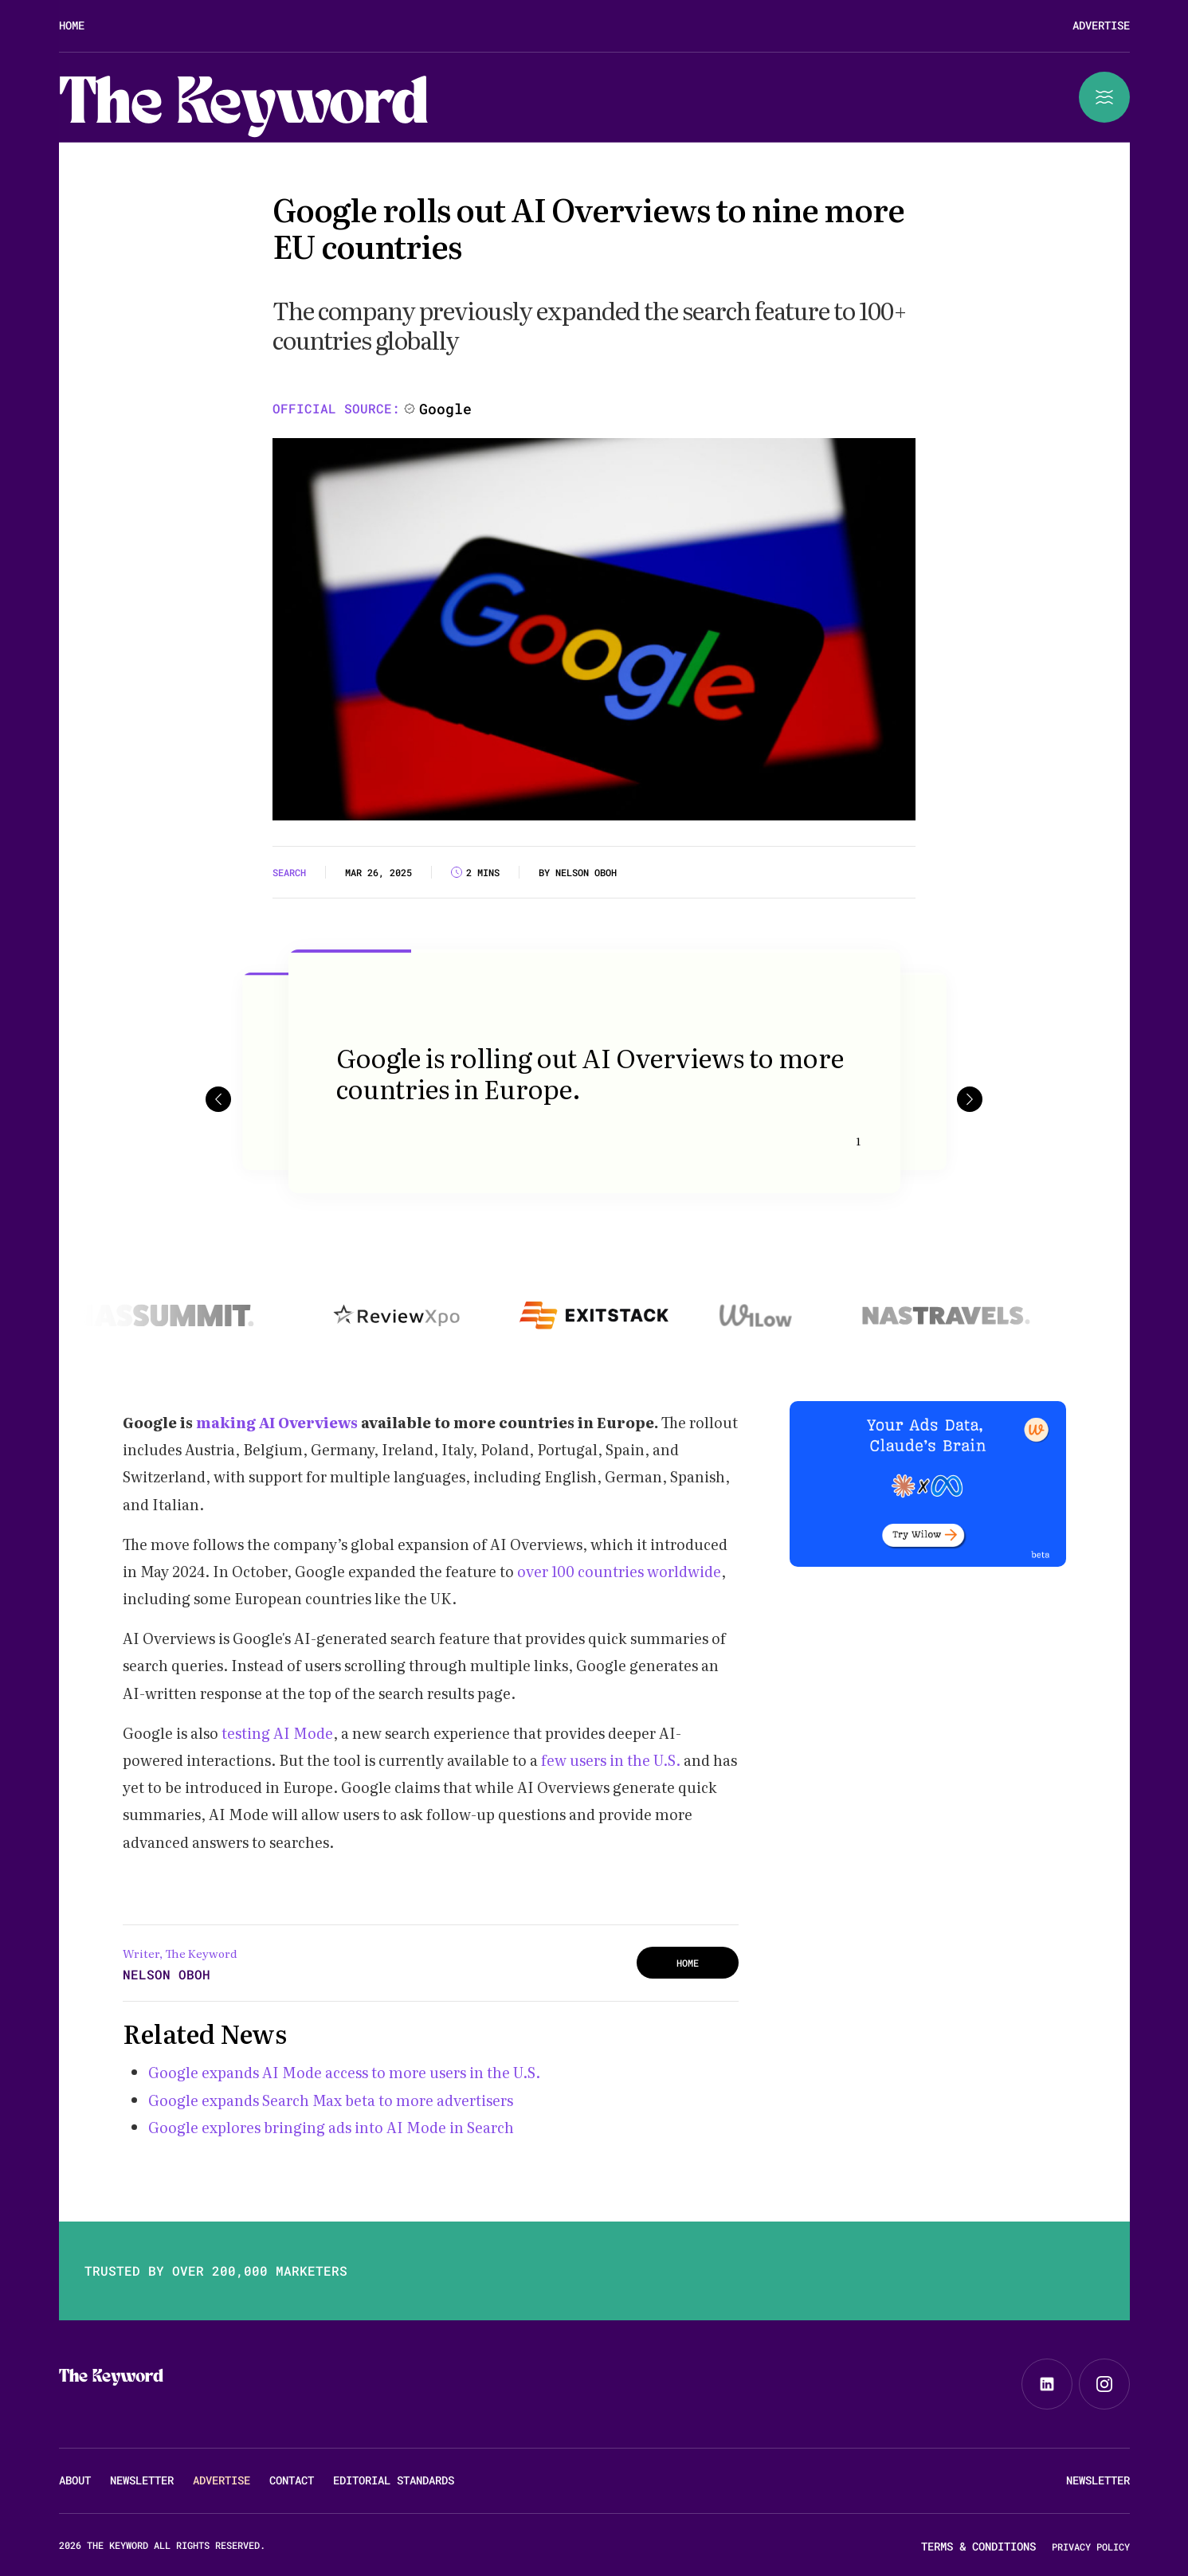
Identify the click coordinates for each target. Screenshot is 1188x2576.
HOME (687, 1962)
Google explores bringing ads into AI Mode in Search (332, 2127)
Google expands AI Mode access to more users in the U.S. (344, 2072)
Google (445, 408)
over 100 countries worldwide (619, 1571)
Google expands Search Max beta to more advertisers (330, 2100)
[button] (218, 1098)
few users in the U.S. (612, 1760)
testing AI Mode (277, 1733)
